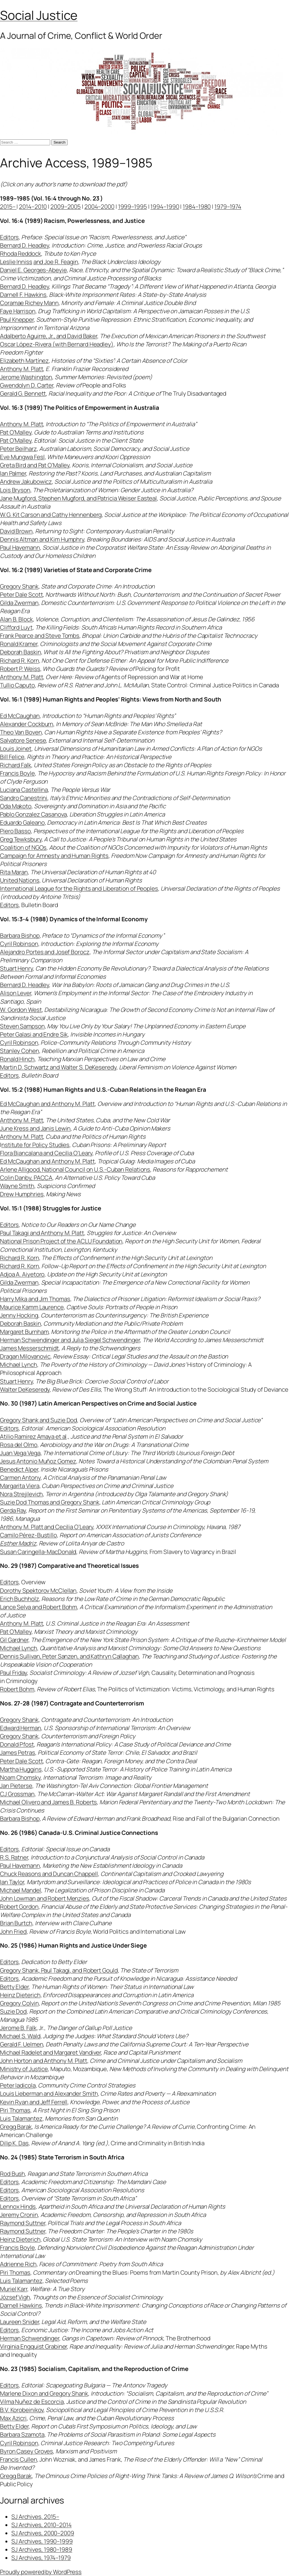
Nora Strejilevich (21, 1494)
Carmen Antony (20, 1477)
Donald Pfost (17, 1744)
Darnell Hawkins (21, 2305)
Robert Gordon (19, 1906)
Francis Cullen (18, 2459)
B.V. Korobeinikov (21, 2410)
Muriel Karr (13, 2289)
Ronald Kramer (18, 644)
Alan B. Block (16, 619)
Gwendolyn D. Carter (26, 385)
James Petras (17, 1752)
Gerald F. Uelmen (21, 2044)
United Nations (19, 880)
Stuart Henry (16, 968)
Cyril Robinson (19, 944)
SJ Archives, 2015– (35, 2516)
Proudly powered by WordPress (41, 2572)
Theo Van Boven (21, 732)
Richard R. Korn (19, 660)
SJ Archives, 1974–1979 (41, 2558)
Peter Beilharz (18, 449)
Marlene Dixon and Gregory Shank (44, 2393)
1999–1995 (132, 206)
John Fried (13, 1931)
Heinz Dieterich (20, 1995)
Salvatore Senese (23, 740)
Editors (9, 237)
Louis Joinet (15, 748)
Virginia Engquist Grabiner (33, 2346)
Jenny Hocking (19, 1315)
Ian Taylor (12, 1882)
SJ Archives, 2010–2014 (41, 2525)
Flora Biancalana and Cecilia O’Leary (46, 1153)
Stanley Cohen (19, 1051)
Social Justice (39, 15)
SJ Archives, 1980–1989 (41, 2549)
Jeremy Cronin (19, 2215)
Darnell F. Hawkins (23, 294)
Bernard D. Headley (24, 245)
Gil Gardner (14, 1640)
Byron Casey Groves (26, 2451)
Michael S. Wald (20, 2036)
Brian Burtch (16, 1923)
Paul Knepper (17, 319)
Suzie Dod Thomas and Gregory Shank (49, 1502)
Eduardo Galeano (22, 822)
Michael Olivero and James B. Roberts (48, 1802)
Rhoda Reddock (20, 253)
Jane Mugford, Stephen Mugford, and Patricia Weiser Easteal (78, 498)
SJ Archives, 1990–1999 (42, 2541)
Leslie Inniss (16, 262)
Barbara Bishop (20, 935)
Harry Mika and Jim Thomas (35, 1299)
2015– (8, 206)
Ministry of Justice (24, 2069)
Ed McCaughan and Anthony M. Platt (47, 1104)
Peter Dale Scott (21, 594)
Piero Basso (15, 831)
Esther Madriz (18, 1543)
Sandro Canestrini (23, 798)
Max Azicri (13, 2418)
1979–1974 (227, 206)
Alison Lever (15, 993)
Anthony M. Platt (21, 369)
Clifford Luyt (16, 627)
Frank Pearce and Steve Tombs (39, 635)
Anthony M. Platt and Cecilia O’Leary (46, 1527)
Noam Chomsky (20, 1777)
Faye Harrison (17, 311)
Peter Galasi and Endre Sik (34, 1034)
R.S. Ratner (14, 1857)
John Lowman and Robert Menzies (44, 1898)
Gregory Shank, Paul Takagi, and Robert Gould (59, 1970)
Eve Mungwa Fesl (22, 457)
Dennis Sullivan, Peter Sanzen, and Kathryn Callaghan (69, 1656)
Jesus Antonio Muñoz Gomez (38, 1461)
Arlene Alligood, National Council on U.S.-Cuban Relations (75, 1169)
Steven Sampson (22, 1026)
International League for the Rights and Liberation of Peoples (79, 888)
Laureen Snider (19, 2322)
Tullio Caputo (17, 685)
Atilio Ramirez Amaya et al (33, 1436)
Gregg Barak (16, 2127)
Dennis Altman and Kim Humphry (42, 539)
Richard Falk (15, 765)
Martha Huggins (21, 1769)
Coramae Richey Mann (29, 303)
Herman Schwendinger (29, 2338)
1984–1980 (197, 206)
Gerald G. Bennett (23, 393)
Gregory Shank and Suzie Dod (38, 1420)
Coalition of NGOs (23, 847)
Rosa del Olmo (18, 1445)
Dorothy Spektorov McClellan (38, 1590)
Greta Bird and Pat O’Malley (34, 465)
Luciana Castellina (24, 790)
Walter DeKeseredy (25, 1389)
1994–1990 (164, 206)
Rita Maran (14, 872)
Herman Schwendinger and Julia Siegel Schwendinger (70, 1340)
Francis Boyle (17, 773)
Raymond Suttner (22, 2223)
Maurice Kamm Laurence (32, 1307)
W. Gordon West (21, 1010)
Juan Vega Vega (20, 1453)
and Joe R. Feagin (55, 262)
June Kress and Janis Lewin (35, 1128)
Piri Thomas (15, 2110)
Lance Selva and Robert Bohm (38, 1607)
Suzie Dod (13, 2011)
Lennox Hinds (18, 2206)
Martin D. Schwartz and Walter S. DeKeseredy (58, 1067)
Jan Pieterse (16, 1786)
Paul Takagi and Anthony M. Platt (42, 1233)
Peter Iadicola (18, 2085)
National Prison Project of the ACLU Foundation (61, 1241)
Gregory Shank (19, 586)
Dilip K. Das (14, 2143)
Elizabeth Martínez (24, 360)
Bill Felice (12, 757)
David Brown (16, 531)
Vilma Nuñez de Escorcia (32, 2402)
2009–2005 (65, 206)
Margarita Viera (19, 1486)
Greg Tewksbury (21, 839)
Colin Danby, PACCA (26, 1178)
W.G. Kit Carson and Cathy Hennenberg (51, 515)
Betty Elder (14, 1987)
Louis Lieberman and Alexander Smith (49, 2093)
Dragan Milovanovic (25, 1356)
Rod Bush (12, 2174)
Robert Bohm (17, 1689)
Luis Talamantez (21, 2118)
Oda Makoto (15, 806)
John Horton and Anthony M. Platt (43, 2061)
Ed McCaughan (20, 716)
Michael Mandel (20, 1890)
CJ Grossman (17, 1794)
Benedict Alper (19, 1469)
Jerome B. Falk (18, 2028)
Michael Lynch (18, 1364)
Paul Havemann (20, 547)
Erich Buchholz (19, 1599)
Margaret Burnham (24, 1332)
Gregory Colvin (19, 2003)
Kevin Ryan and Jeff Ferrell (33, 2102)
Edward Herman (20, 1728)
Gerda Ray (13, 1510)
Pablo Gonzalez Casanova (33, 814)
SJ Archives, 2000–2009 (42, 2533)
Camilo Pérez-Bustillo (28, 1535)
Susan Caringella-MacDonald (38, 1552)
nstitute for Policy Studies (35, 1145)
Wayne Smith (17, 1186)
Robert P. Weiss (20, 669)
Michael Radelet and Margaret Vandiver (50, 2052)
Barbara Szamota (22, 2434)
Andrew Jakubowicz (26, 481)
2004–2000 (99, 206)
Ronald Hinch (17, 1059)
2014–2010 (33, 206)
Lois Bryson (15, 490)
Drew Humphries (22, 1194)
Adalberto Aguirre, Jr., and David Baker (48, 336)
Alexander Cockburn (26, 724)
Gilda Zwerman (19, 603)
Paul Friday (13, 1673)
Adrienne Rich (18, 2264)
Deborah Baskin (20, 652)
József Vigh (15, 2297)
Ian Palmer (13, 473)
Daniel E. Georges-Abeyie (33, 270)
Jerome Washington (26, 377)
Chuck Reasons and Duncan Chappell (49, 1874)
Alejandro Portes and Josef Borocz (44, 952)
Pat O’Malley (15, 432)
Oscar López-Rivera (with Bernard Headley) (57, 344)
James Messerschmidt (29, 1348)
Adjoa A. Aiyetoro (22, 1274)
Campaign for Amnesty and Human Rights (54, 856)
